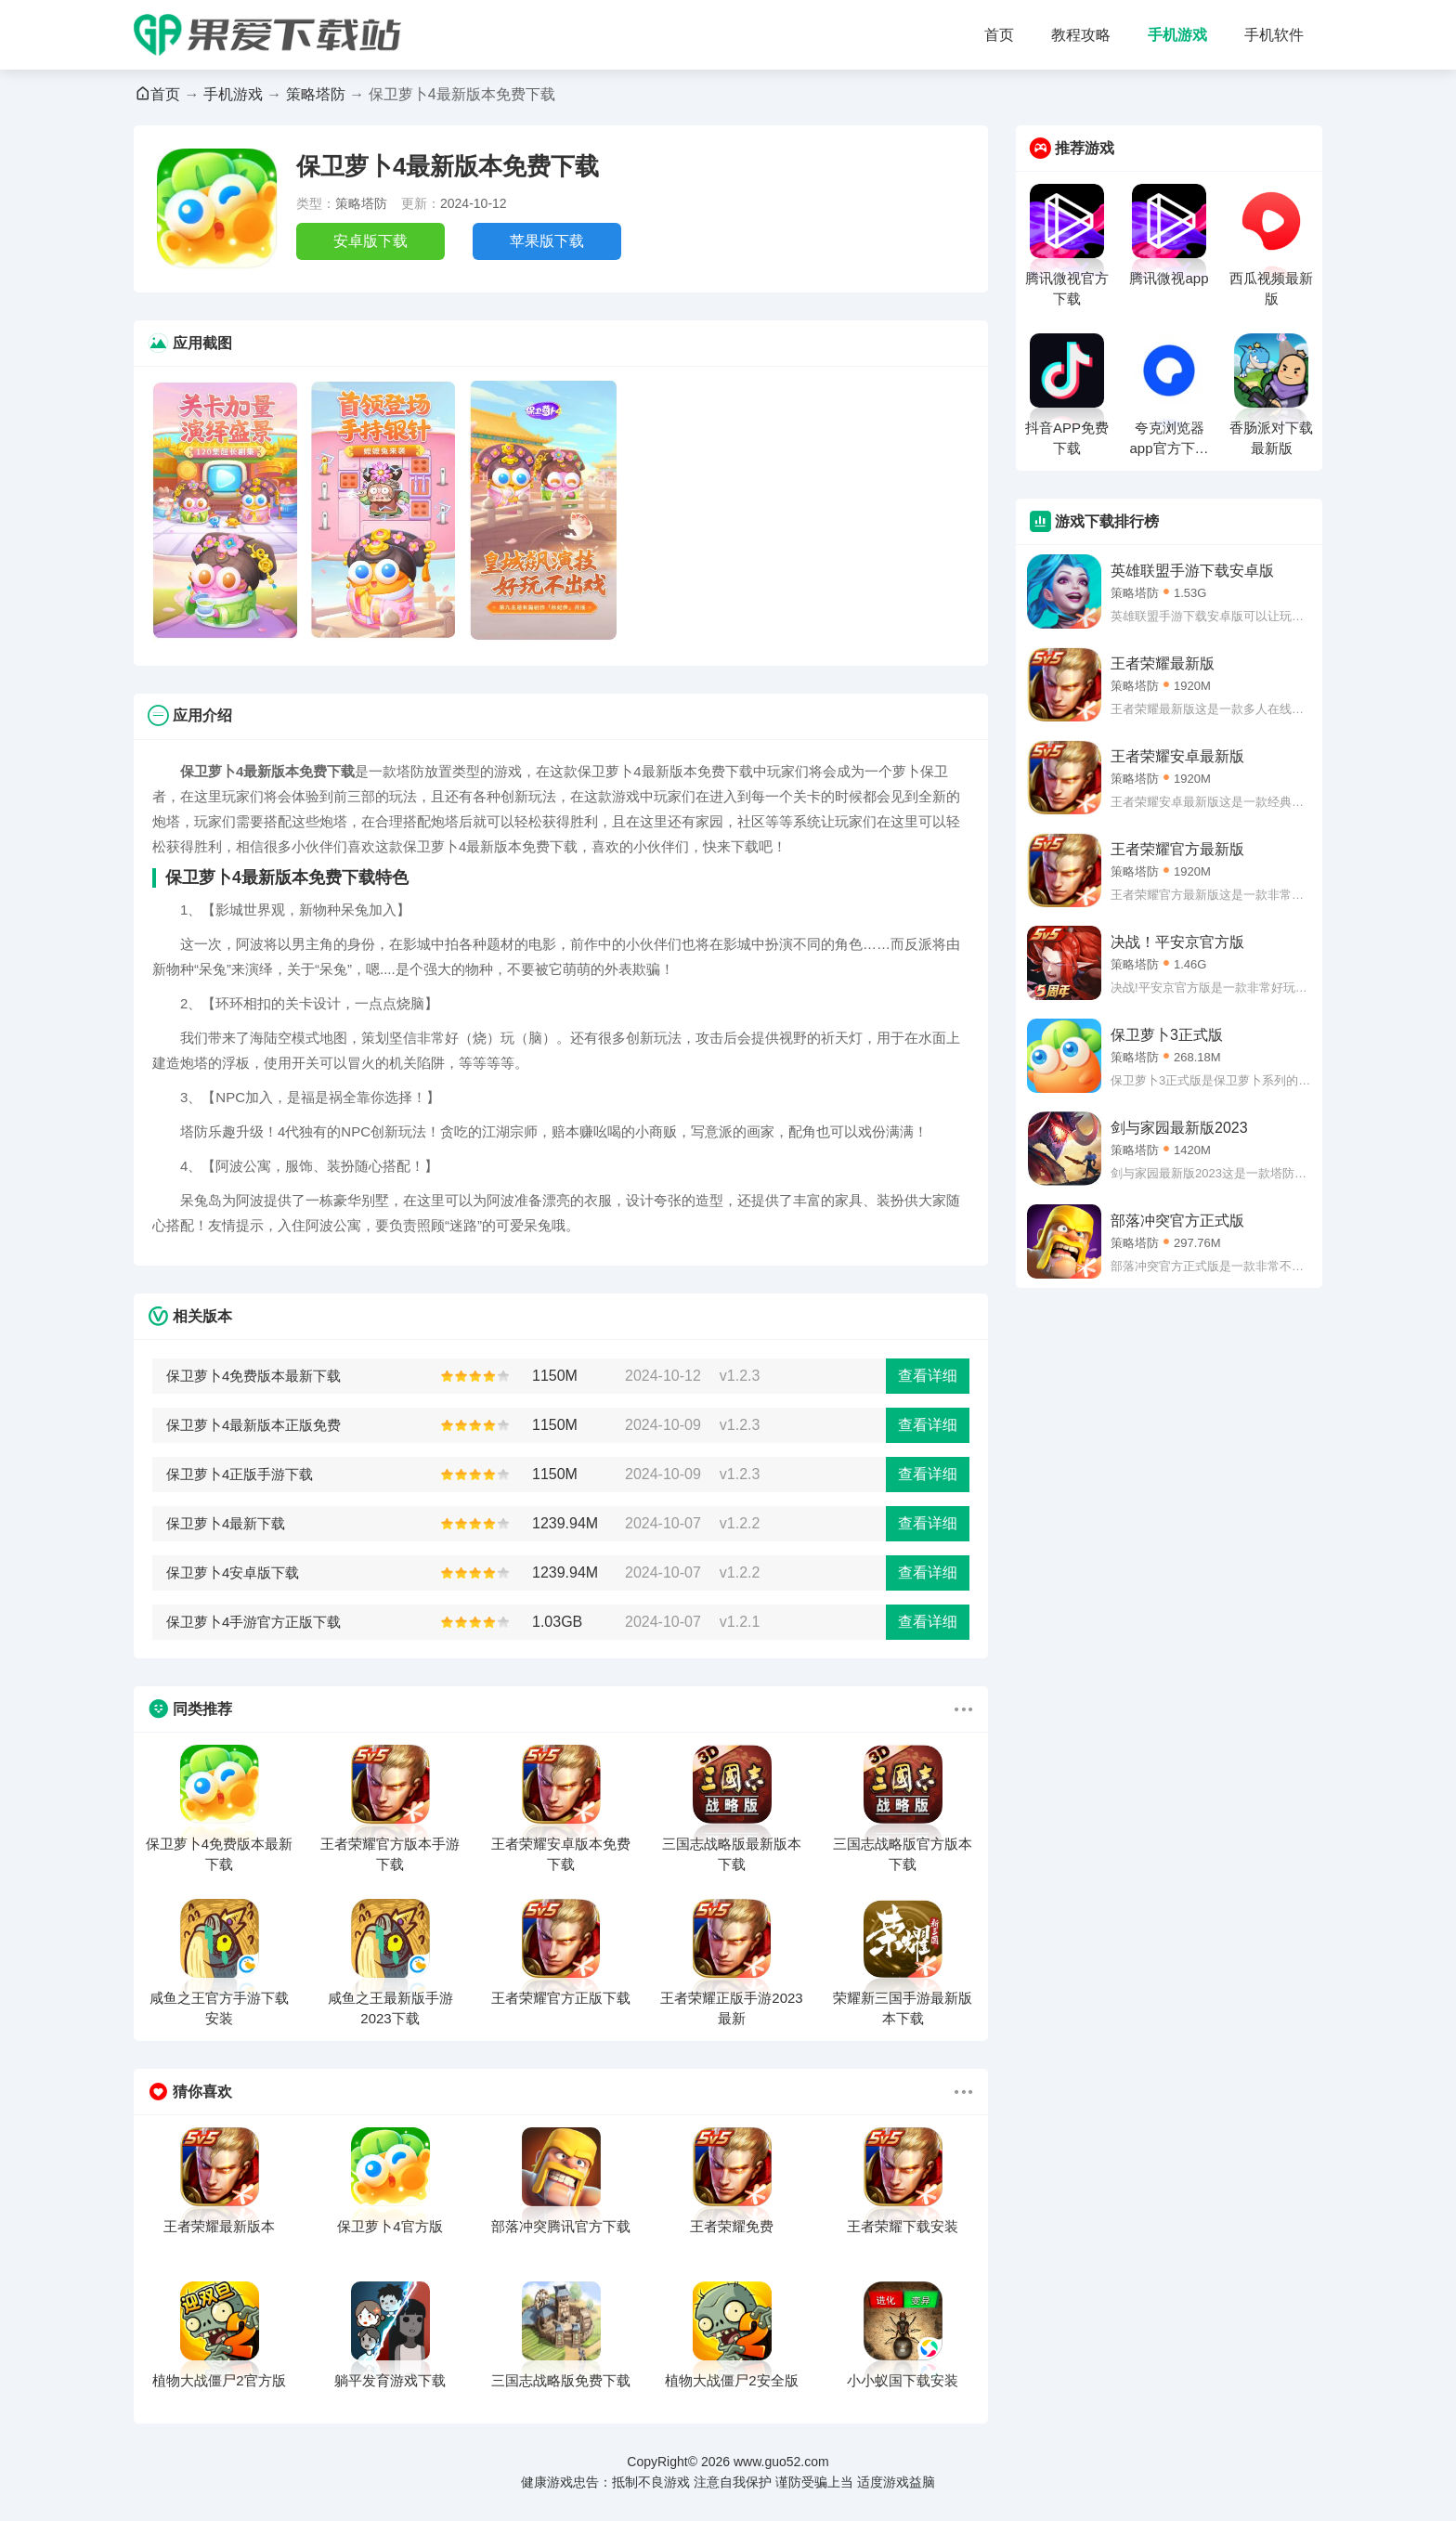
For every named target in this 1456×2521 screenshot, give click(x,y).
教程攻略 (1081, 35)
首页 (999, 35)
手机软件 (1274, 35)
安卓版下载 (370, 241)
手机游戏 (1177, 35)
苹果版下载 (547, 241)
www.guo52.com (781, 2461)
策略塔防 (315, 94)
